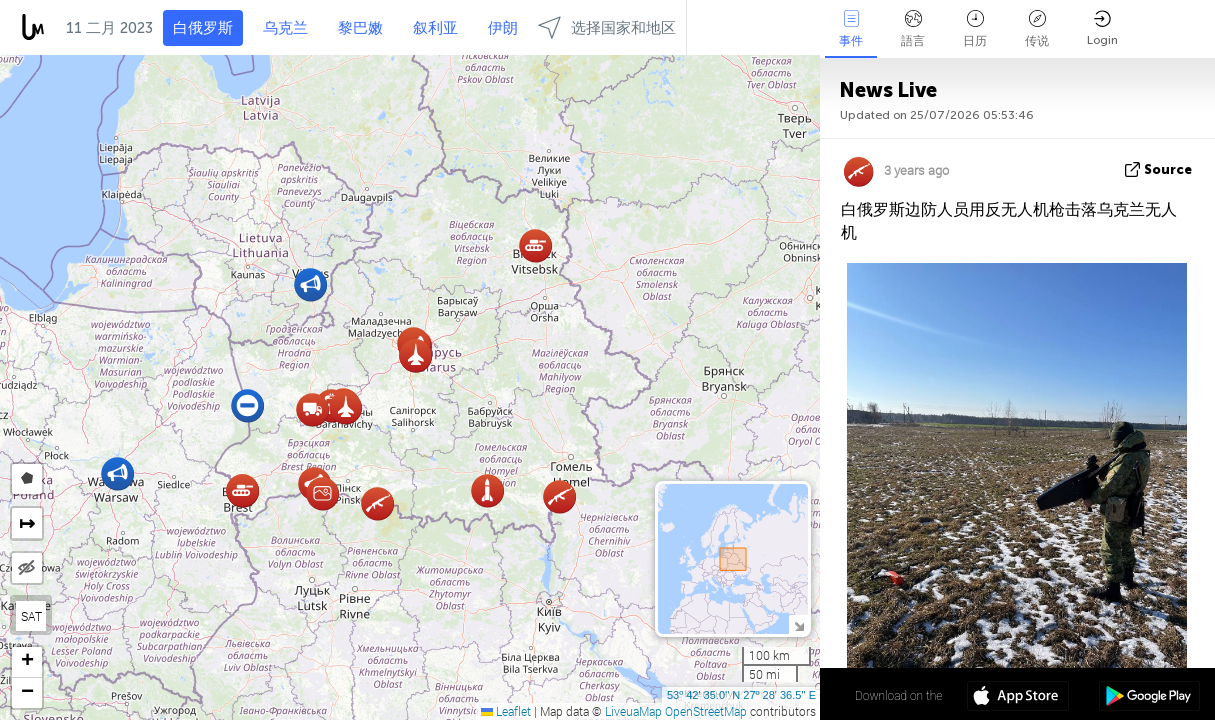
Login (1102, 28)
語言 (913, 29)
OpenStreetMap (706, 711)
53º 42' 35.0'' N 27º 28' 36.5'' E (741, 695)
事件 (851, 29)
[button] (559, 496)
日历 (975, 29)
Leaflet (506, 711)
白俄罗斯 (203, 28)
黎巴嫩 (360, 28)
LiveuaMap (633, 711)
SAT (31, 616)
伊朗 (503, 28)
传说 (1037, 29)
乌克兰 (285, 28)
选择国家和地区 (607, 27)
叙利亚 (435, 28)
